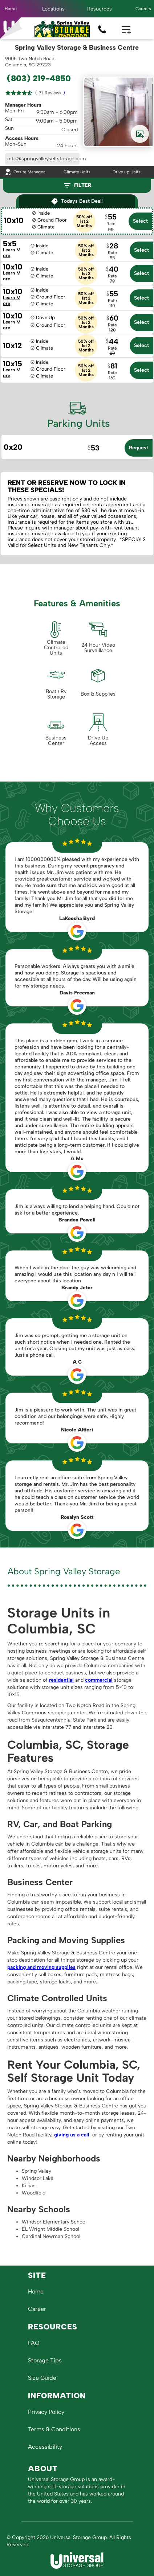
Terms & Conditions (54, 2429)
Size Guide (42, 2377)
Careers (143, 8)
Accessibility (45, 2446)
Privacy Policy (46, 2411)
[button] (53, 8)
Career (37, 2308)
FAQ (34, 2343)
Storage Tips (45, 2360)
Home (11, 8)
